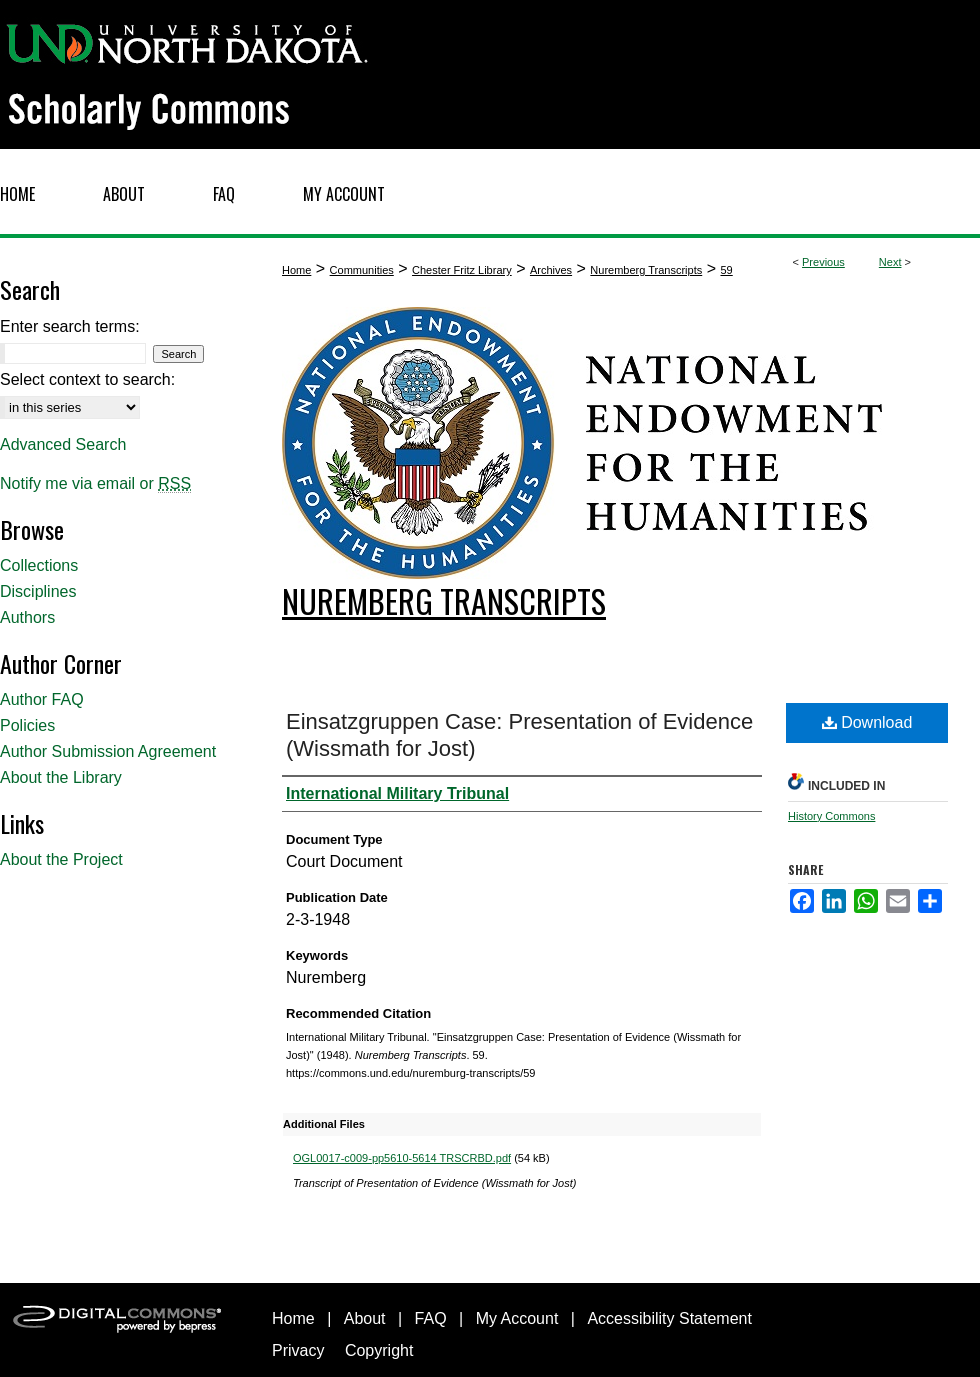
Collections (39, 565)
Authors (27, 617)
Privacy (298, 1350)
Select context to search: (87, 379)
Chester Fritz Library (462, 270)
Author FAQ (42, 699)
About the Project (61, 859)
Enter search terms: (70, 326)
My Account (517, 1318)
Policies (27, 725)
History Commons (831, 816)
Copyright (379, 1350)
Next (890, 262)
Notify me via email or (95, 484)
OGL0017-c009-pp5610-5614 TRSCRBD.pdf (402, 1158)
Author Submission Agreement (108, 751)
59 (726, 270)
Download (867, 722)
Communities (362, 270)
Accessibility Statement (669, 1318)
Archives (551, 270)
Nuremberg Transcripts (646, 270)
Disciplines (38, 591)
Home (296, 270)
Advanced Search (63, 444)
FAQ (431, 1318)
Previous (823, 262)
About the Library (61, 777)
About (365, 1318)
